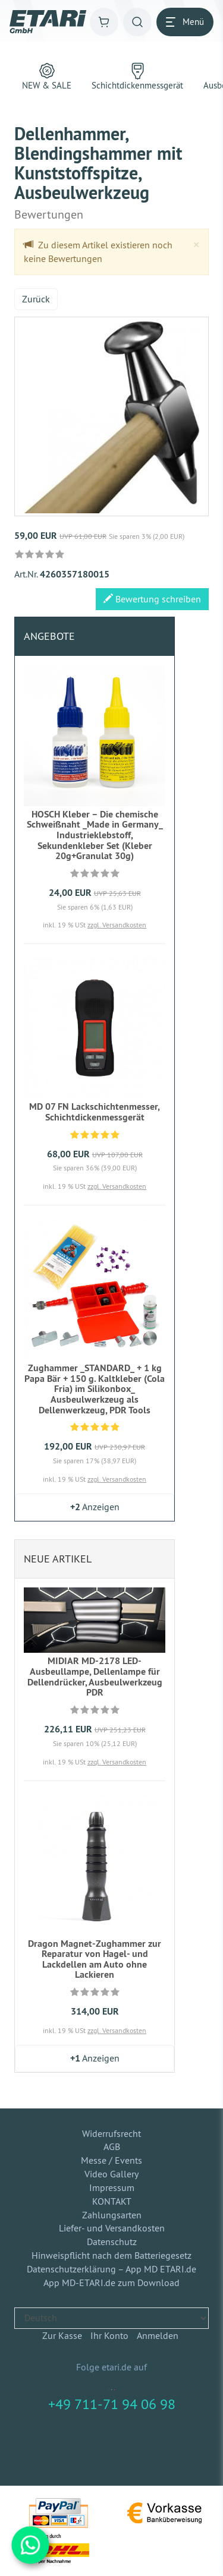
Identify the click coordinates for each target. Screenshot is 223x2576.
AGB (111, 2146)
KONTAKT (111, 2201)
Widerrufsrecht (111, 2133)
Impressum (111, 2187)
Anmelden (157, 2335)
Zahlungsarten (112, 2215)
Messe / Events (111, 2160)
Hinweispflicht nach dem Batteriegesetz (111, 2255)
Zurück (36, 299)
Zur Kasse (62, 2335)
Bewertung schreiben (152, 599)
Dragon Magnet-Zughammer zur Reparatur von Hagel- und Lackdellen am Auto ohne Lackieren (94, 1959)
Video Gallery (111, 2174)
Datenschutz (112, 2241)
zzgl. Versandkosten (116, 924)
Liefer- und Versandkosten (112, 2228)
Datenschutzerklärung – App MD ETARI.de (111, 2269)
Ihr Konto (109, 2335)
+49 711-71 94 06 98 (111, 2404)
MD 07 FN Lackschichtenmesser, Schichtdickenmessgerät (94, 1111)
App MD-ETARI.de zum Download (111, 2282)
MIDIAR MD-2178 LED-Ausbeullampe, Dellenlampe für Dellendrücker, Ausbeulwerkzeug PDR (94, 1677)
